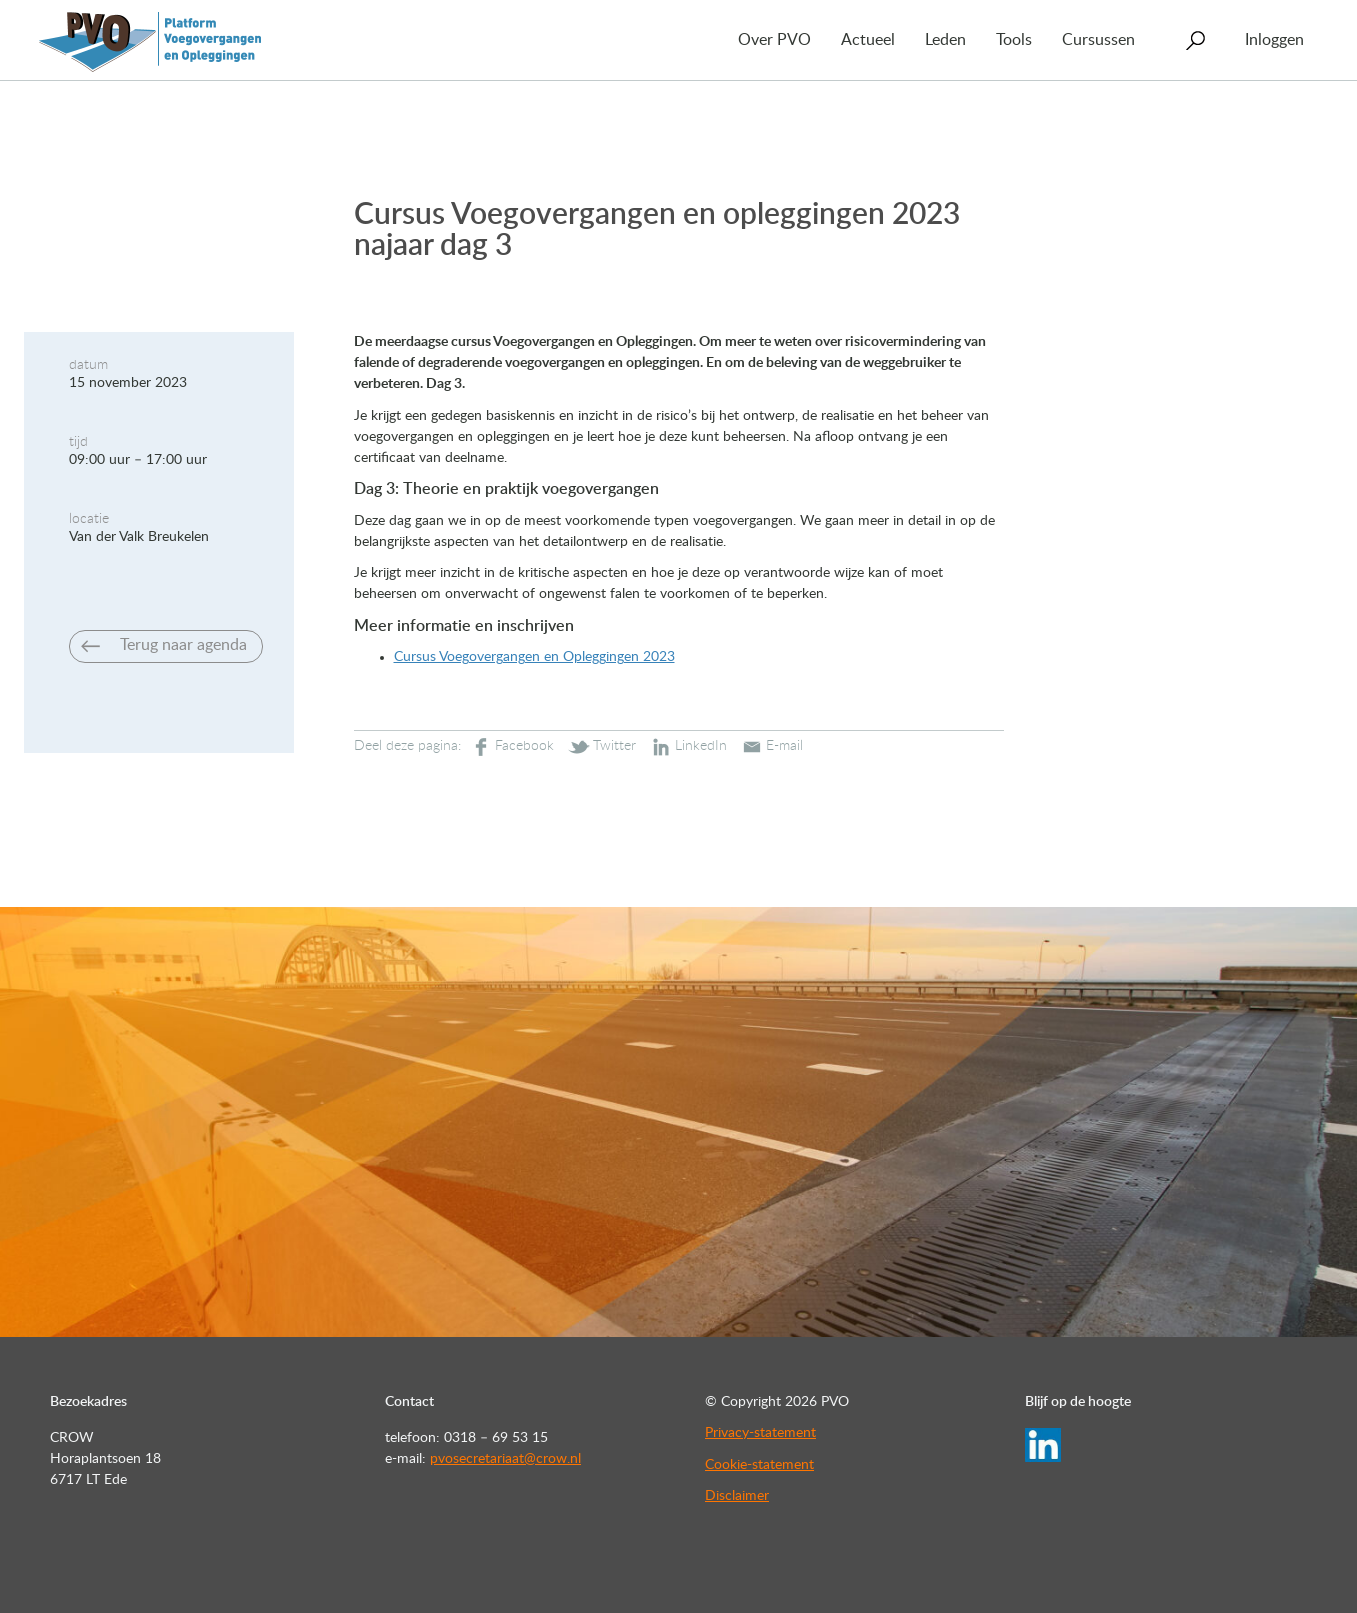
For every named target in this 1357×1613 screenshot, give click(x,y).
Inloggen (1274, 40)
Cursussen (1098, 40)
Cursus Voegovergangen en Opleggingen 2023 (534, 657)
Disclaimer (737, 1496)
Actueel (868, 40)
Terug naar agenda (183, 645)
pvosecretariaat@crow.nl (505, 1459)
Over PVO (774, 40)
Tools (1014, 40)
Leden (945, 40)
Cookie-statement (759, 1465)
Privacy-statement (760, 1433)
